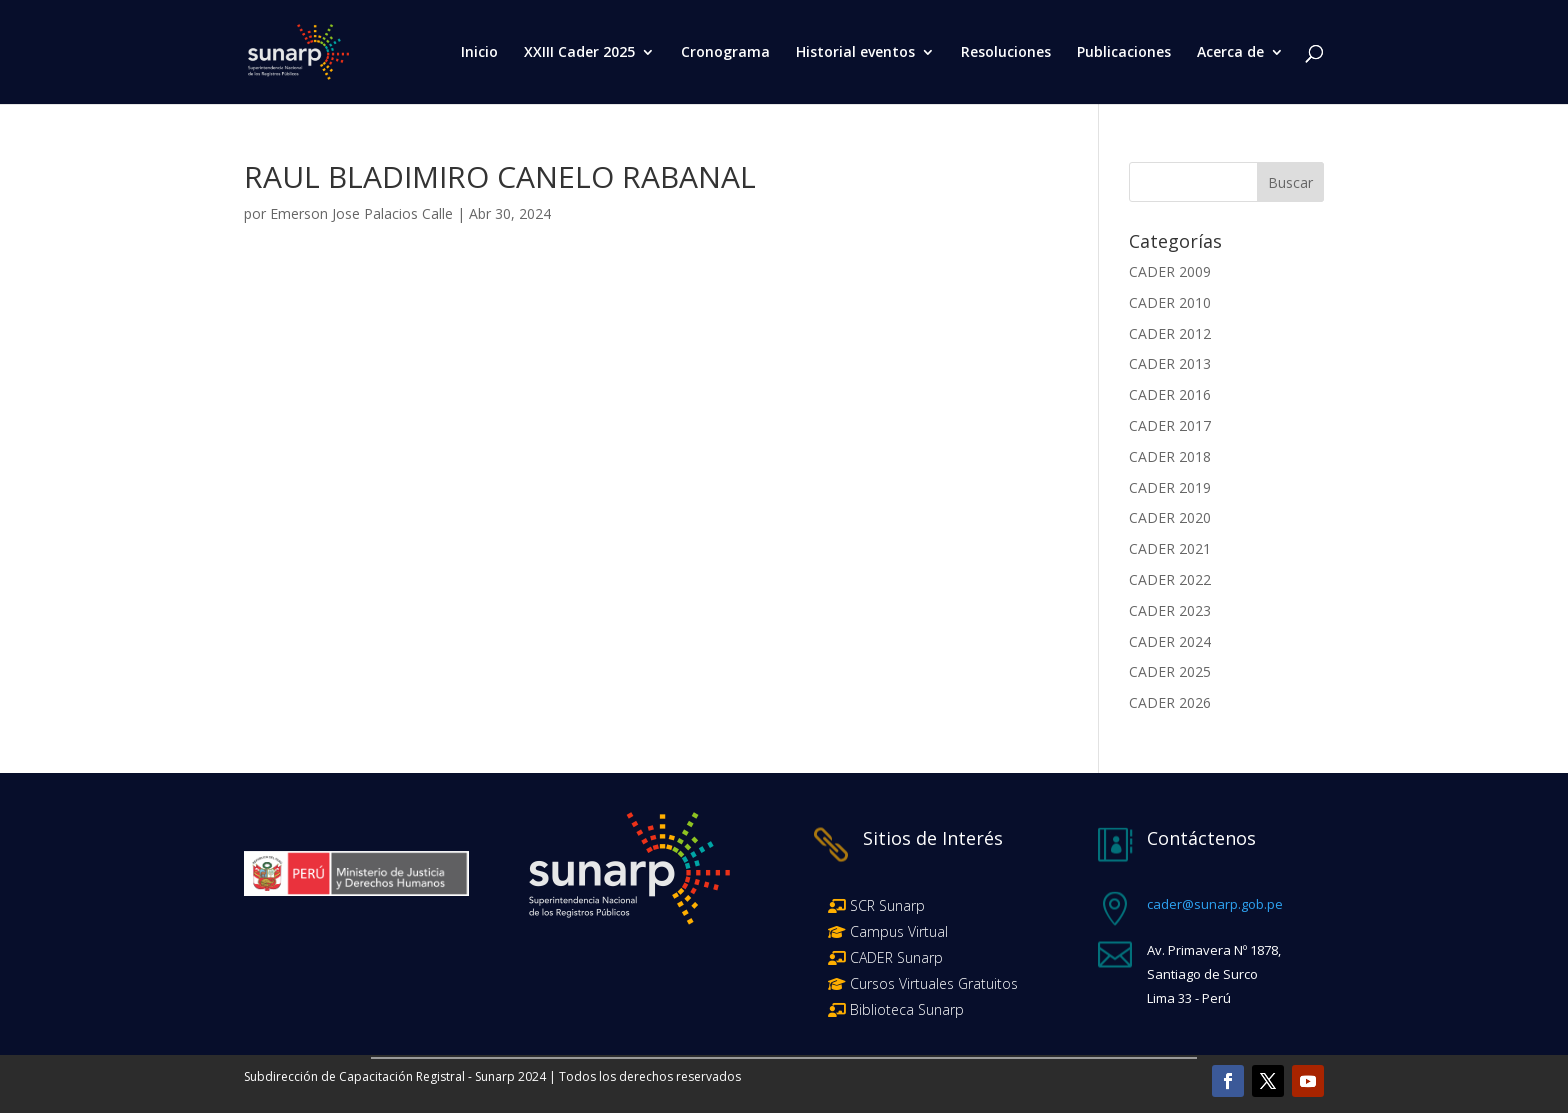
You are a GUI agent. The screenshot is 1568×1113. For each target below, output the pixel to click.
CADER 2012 (1170, 333)
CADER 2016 (1170, 394)
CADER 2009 (1170, 271)
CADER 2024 (1170, 641)
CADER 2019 (1170, 487)
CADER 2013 (1170, 363)
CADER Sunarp (896, 957)
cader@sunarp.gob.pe (1215, 904)
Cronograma (725, 53)
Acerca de (1230, 53)
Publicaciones (1124, 53)
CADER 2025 (1170, 671)
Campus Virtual (897, 931)
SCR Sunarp (887, 905)
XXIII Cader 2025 (579, 53)
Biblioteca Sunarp (907, 1009)
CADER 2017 (1170, 425)
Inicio (479, 53)
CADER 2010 (1170, 302)
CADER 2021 (1170, 548)
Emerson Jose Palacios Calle (361, 213)
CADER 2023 (1170, 610)
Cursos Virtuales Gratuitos (932, 983)
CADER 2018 (1170, 456)
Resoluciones (1006, 53)
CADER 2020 (1170, 517)
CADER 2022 (1170, 579)
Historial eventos (855, 53)
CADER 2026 (1170, 702)
